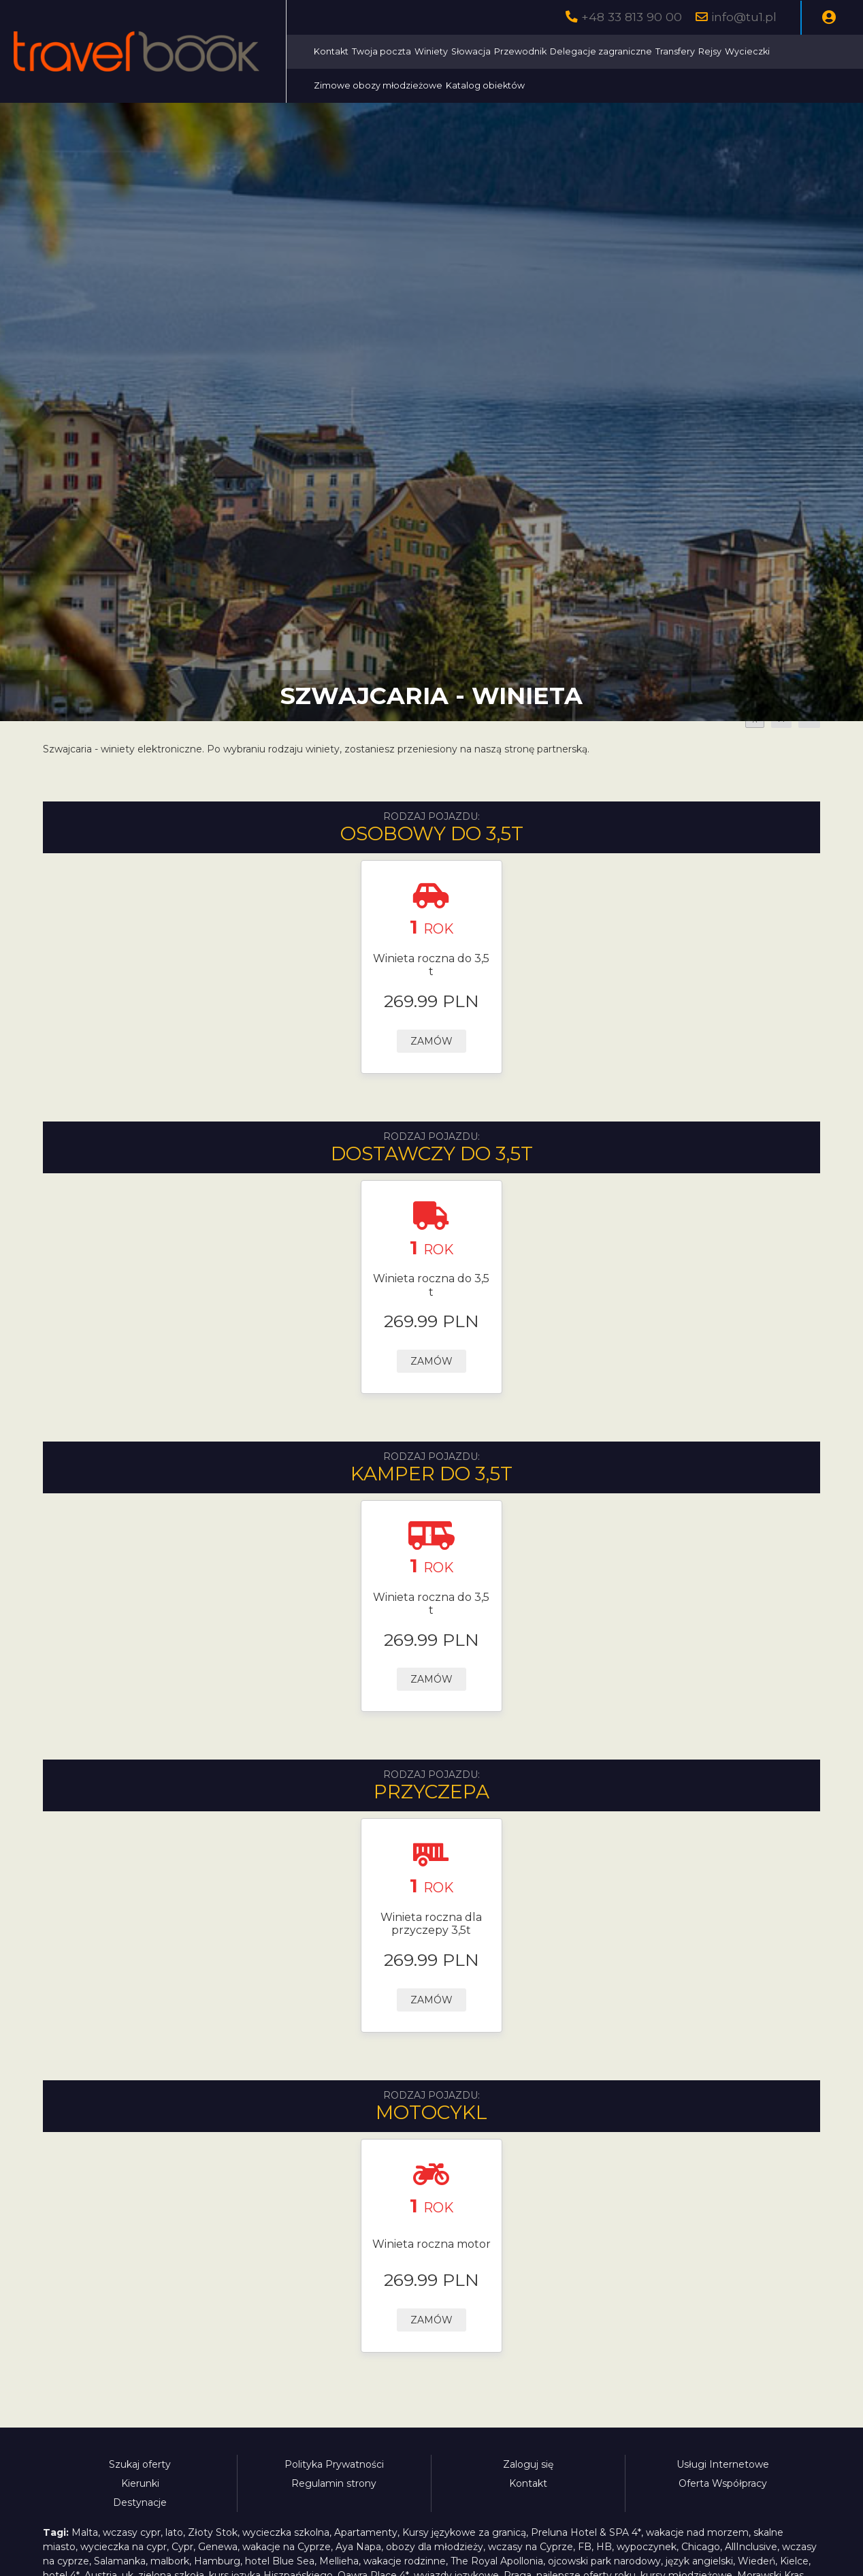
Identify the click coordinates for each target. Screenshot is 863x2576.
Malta (84, 2532)
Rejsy (711, 51)
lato (174, 2532)
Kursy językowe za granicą (464, 2532)
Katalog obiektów (486, 85)
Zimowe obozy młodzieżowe (379, 85)
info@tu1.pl (744, 17)
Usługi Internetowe (723, 2464)
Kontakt (332, 51)
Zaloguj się (528, 2464)
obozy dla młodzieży (434, 2547)
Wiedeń (756, 2561)
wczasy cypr (132, 2532)
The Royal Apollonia (497, 2561)
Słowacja (472, 51)
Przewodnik (521, 51)
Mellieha (339, 2561)
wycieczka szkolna (285, 2532)
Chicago (700, 2547)
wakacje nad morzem (697, 2532)
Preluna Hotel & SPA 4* (586, 2532)
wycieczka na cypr (123, 2547)
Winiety (432, 51)
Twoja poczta (382, 51)
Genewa (218, 2547)
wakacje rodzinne (404, 2561)
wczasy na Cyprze (530, 2547)
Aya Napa (358, 2547)
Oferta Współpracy (723, 2483)
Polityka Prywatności (334, 2464)
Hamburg (217, 2561)
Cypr (182, 2547)
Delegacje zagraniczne (602, 51)
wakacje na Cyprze (286, 2547)
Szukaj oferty (140, 2464)
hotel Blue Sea (279, 2561)
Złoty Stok (213, 2532)
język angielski (699, 2561)
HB (604, 2547)
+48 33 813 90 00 (631, 17)
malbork (169, 2561)
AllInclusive (751, 2547)
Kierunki (140, 2483)
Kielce (794, 2561)
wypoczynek (647, 2547)
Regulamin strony (333, 2483)
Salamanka (120, 2561)
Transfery (676, 51)
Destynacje (140, 2502)
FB (584, 2547)
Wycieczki (748, 51)
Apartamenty (365, 2532)
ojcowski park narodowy (604, 2561)
